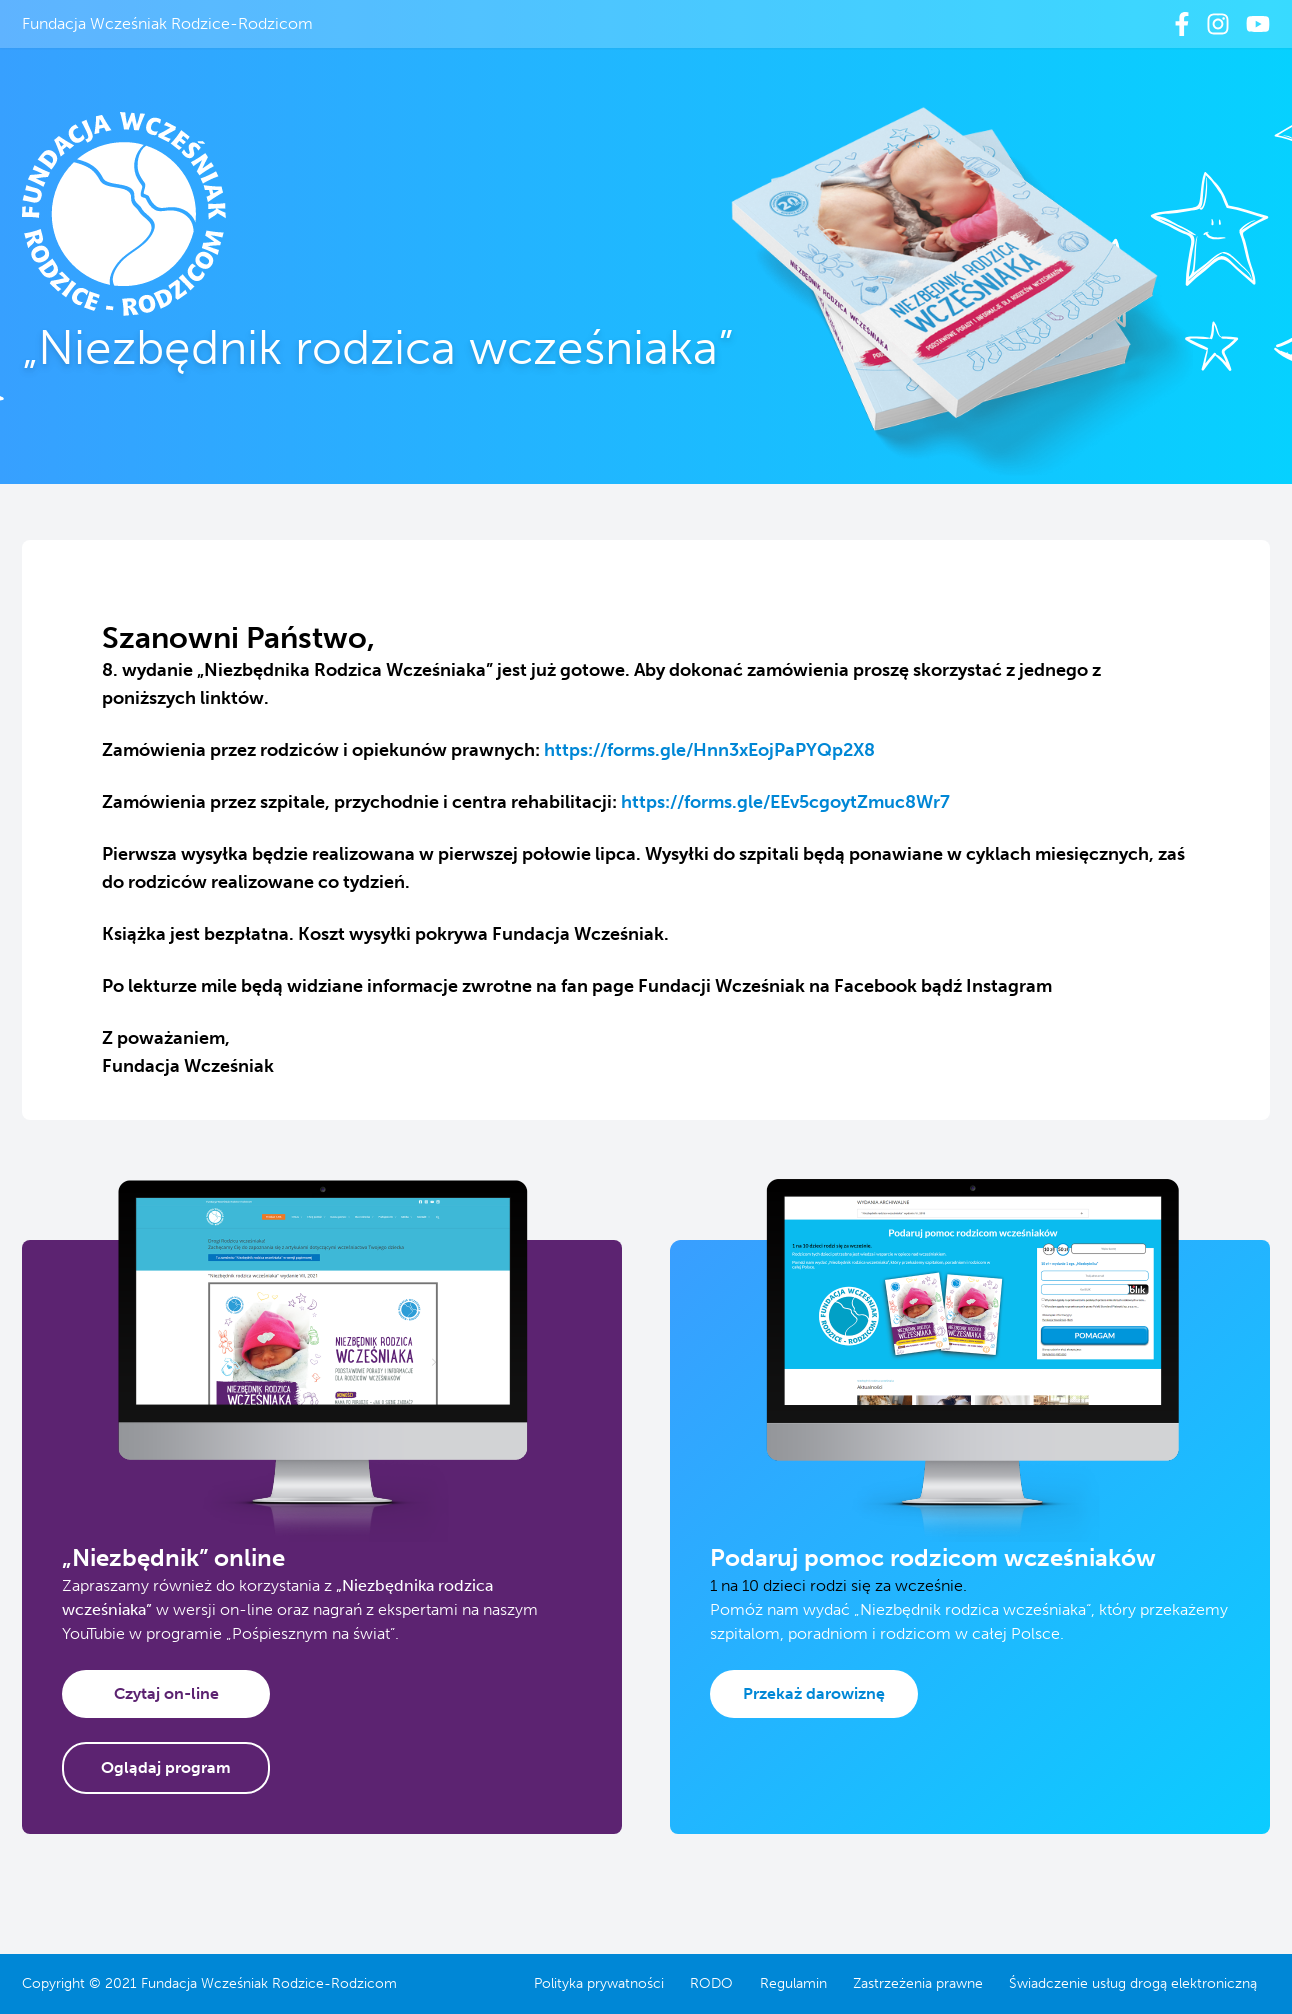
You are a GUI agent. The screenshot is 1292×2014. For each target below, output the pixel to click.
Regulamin (793, 1983)
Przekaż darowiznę (814, 1693)
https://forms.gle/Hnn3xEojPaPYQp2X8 (709, 750)
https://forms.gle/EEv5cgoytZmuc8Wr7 (785, 802)
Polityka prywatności (599, 1983)
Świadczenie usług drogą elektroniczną (1133, 1983)
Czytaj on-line (166, 1693)
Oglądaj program (166, 1767)
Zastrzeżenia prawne (918, 1983)
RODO (711, 1983)
